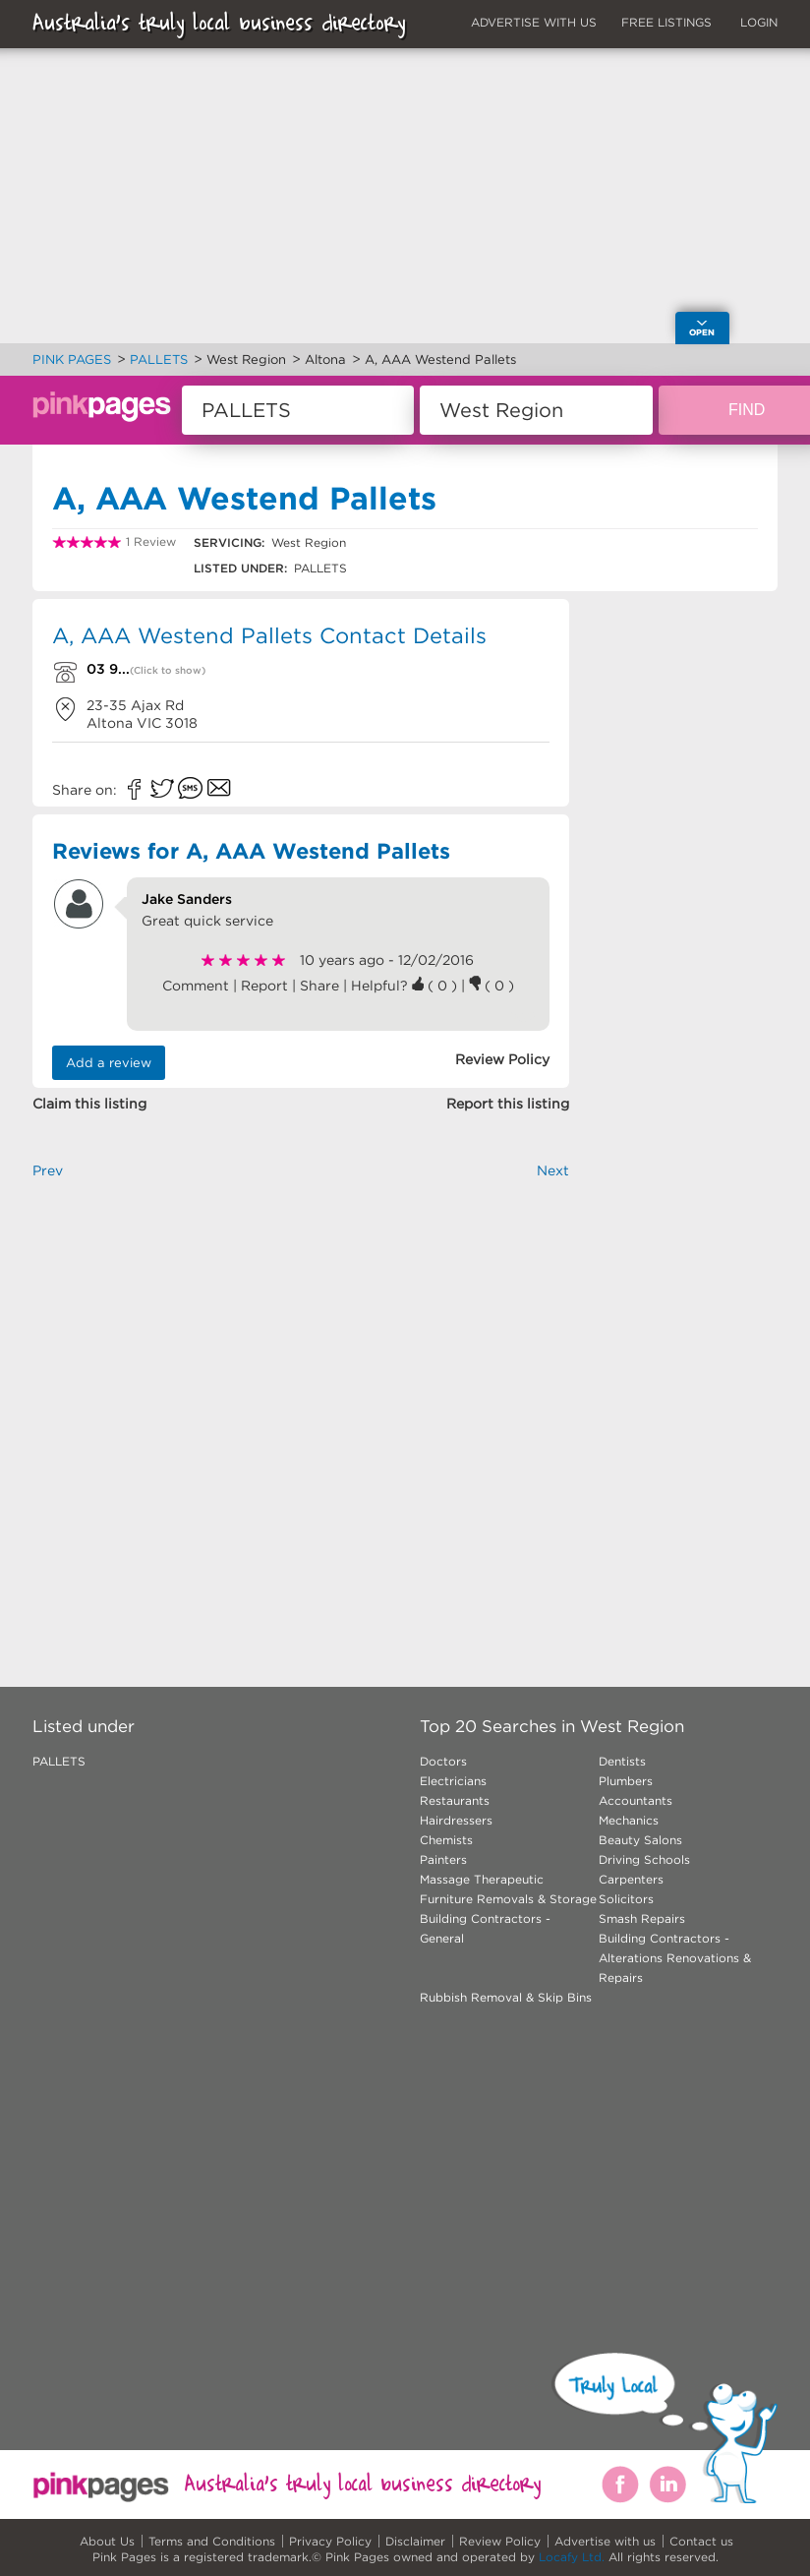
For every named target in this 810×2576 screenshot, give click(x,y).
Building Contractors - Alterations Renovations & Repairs (675, 1958)
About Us (107, 2541)
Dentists (622, 1761)
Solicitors (626, 1898)
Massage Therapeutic (482, 1879)
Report (264, 985)
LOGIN (759, 22)
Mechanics (629, 1820)
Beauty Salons (640, 1839)
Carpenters (631, 1879)
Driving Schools (644, 1859)
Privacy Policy (330, 2541)
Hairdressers (456, 1820)
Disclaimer (415, 2541)
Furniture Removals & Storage (508, 1898)
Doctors (443, 1761)
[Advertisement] (300, 1400)
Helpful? (381, 985)
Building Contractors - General (485, 1928)
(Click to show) (167, 670)
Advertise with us (605, 2541)
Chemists (446, 1839)
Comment (195, 985)
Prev (47, 1170)
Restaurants (455, 1800)
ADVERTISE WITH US (534, 22)
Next (553, 1170)
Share (319, 985)
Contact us (701, 2541)
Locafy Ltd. (572, 2556)
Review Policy (500, 2541)
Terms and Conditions (211, 2541)
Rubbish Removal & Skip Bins (506, 1997)
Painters (443, 1859)
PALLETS (59, 1761)
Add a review (108, 1062)
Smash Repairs (642, 1918)
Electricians (453, 1780)
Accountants (635, 1800)
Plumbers (626, 1780)
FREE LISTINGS (666, 22)
